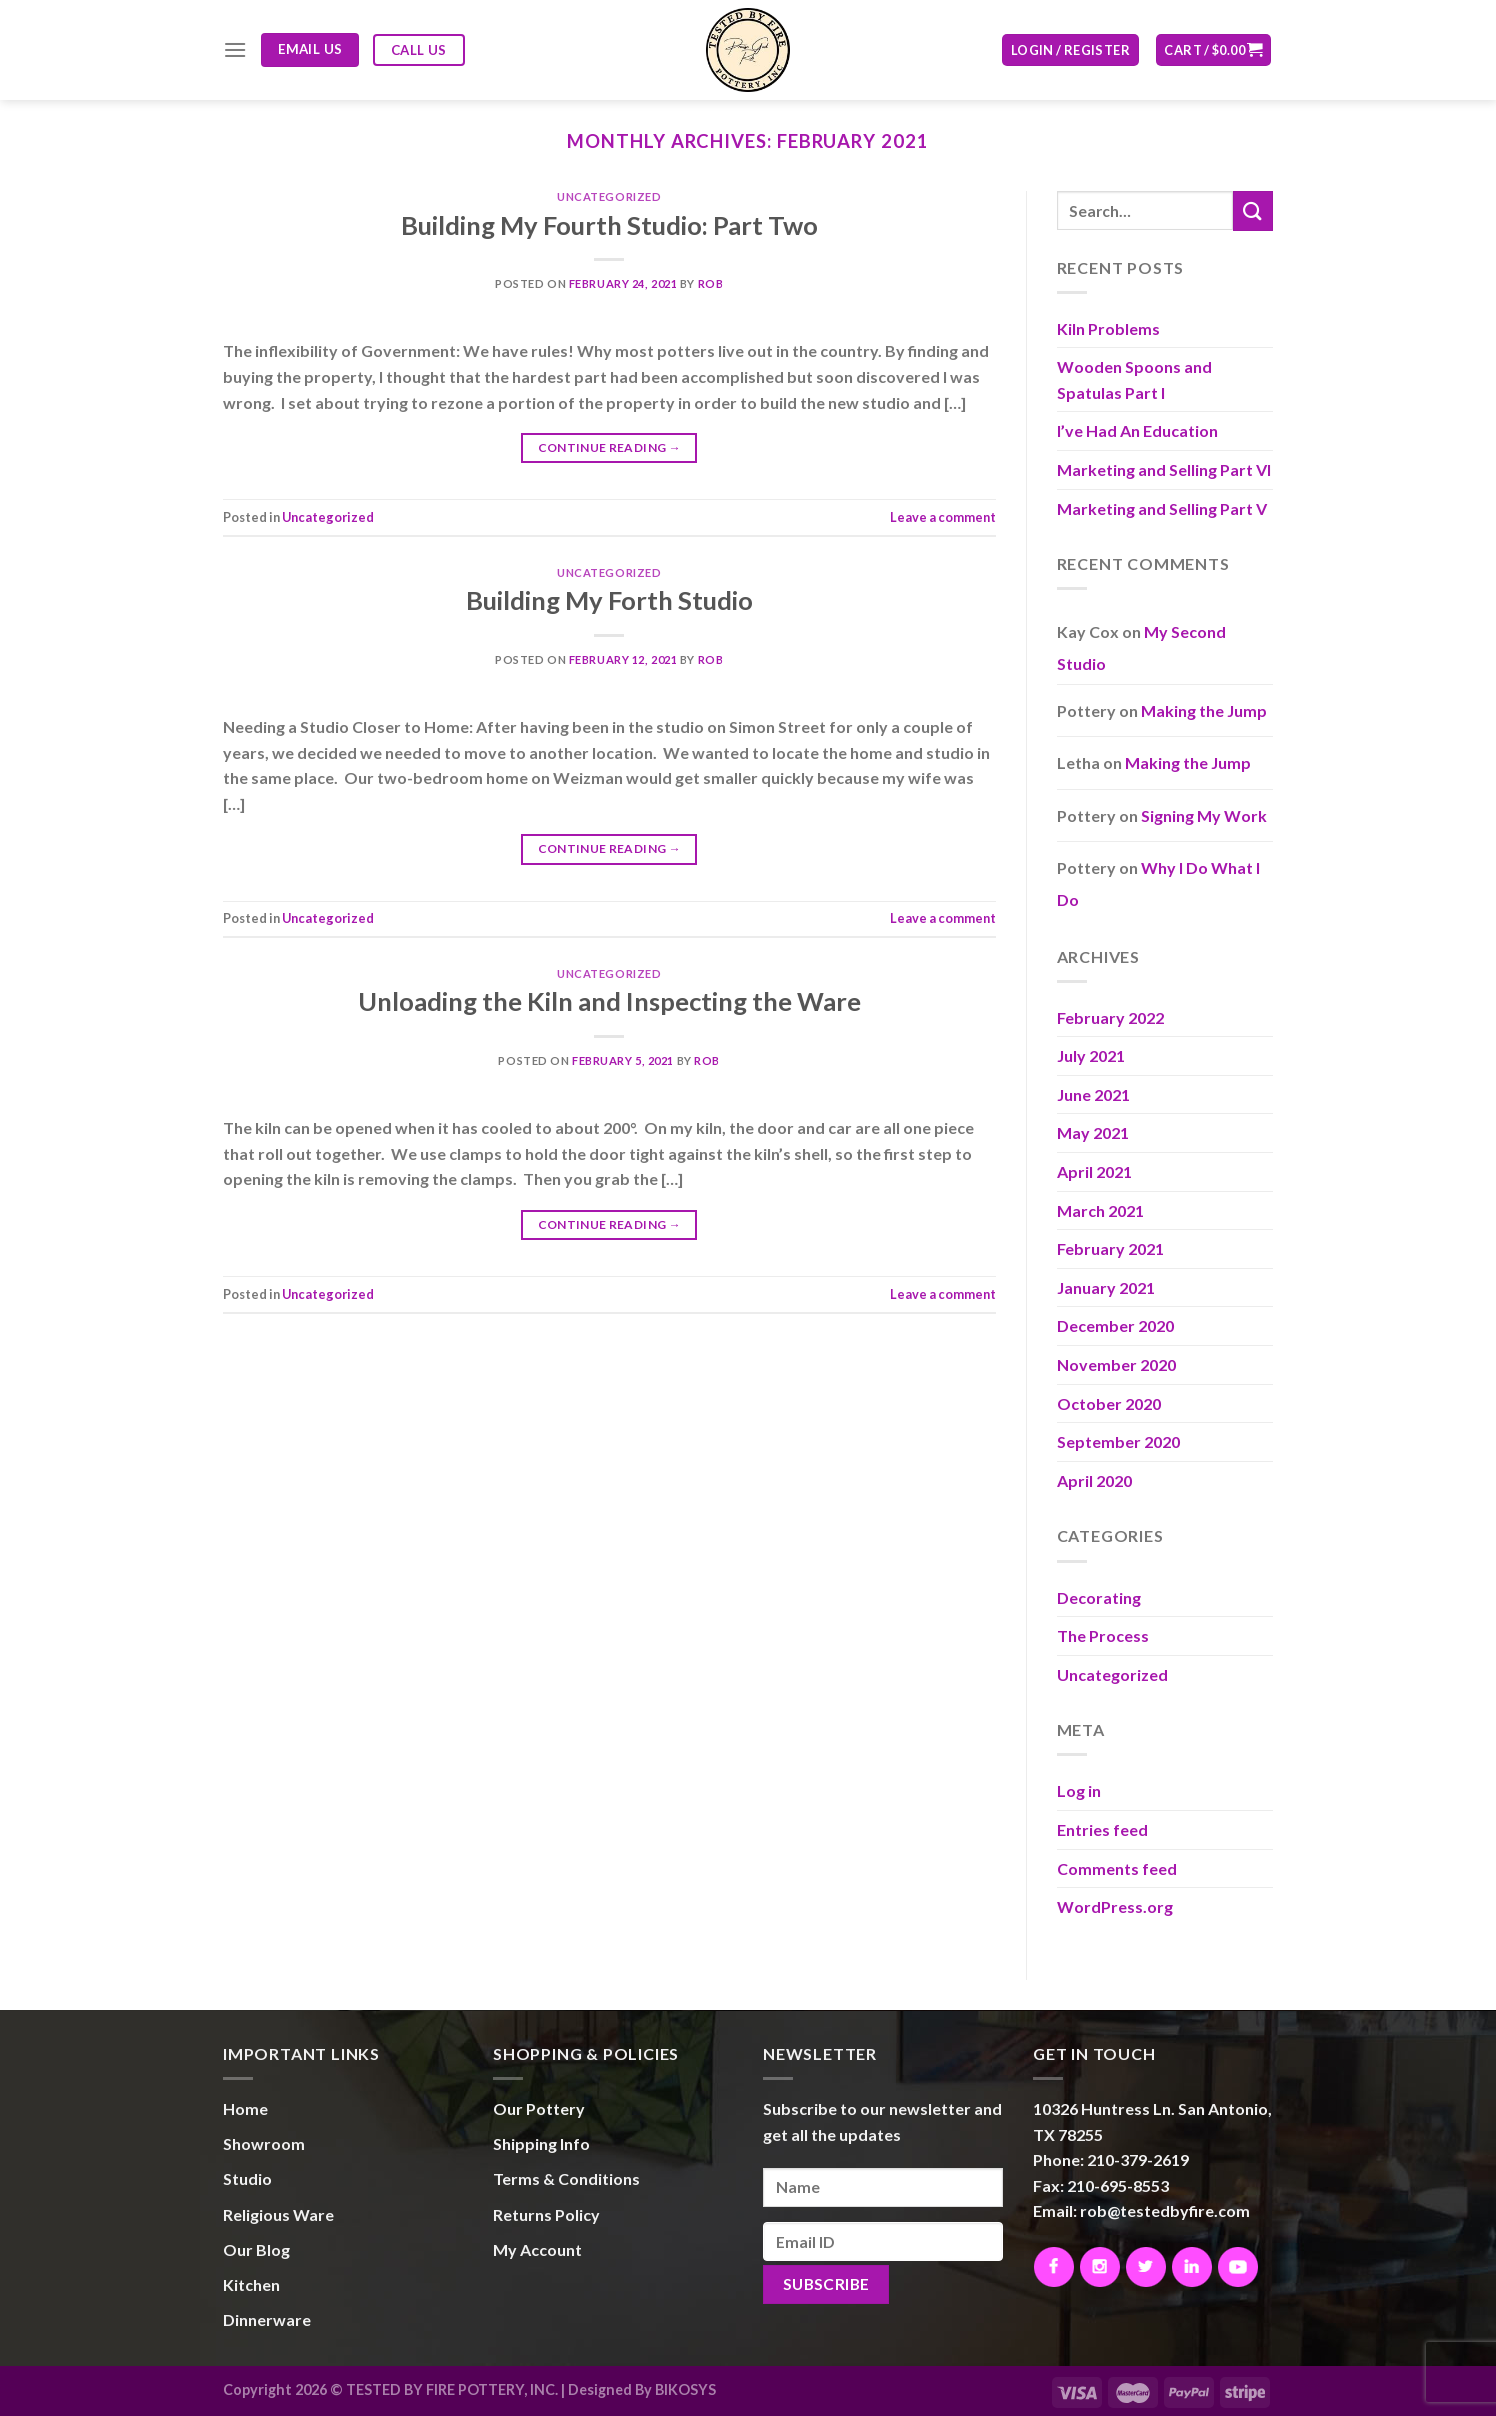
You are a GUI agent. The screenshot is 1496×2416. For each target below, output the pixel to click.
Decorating (1099, 1597)
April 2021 (1094, 1171)
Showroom (264, 2143)
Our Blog (256, 2249)
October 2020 (1109, 1403)
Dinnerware (267, 2319)
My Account (537, 2249)
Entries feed (1102, 1829)
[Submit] (1253, 210)
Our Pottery (539, 2108)
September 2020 (1118, 1441)
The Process (1103, 1635)
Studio (247, 2178)
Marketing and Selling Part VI (1164, 469)
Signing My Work (1204, 815)
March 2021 (1100, 1210)
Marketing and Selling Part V (1162, 508)
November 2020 (1116, 1364)
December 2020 (1115, 1325)
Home (245, 2108)
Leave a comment (943, 517)
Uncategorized (609, 196)
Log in (1079, 1790)
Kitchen (251, 2284)
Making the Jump (1204, 710)
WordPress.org (1115, 1906)
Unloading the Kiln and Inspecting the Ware (609, 1001)
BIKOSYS (685, 2389)
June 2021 (1093, 1094)
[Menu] (235, 49)
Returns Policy (546, 2214)
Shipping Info (541, 2143)
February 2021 (1110, 1248)
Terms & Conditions (566, 2178)
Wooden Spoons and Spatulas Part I (1134, 379)
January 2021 (1106, 1287)
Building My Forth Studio (609, 600)
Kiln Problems (1108, 328)
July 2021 (1091, 1055)
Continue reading (610, 447)
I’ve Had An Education (1137, 430)
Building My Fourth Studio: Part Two (609, 225)
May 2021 (1093, 1132)
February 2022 (1110, 1017)
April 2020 (1094, 1480)
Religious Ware (278, 2214)
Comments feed (1117, 1868)
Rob (711, 283)
